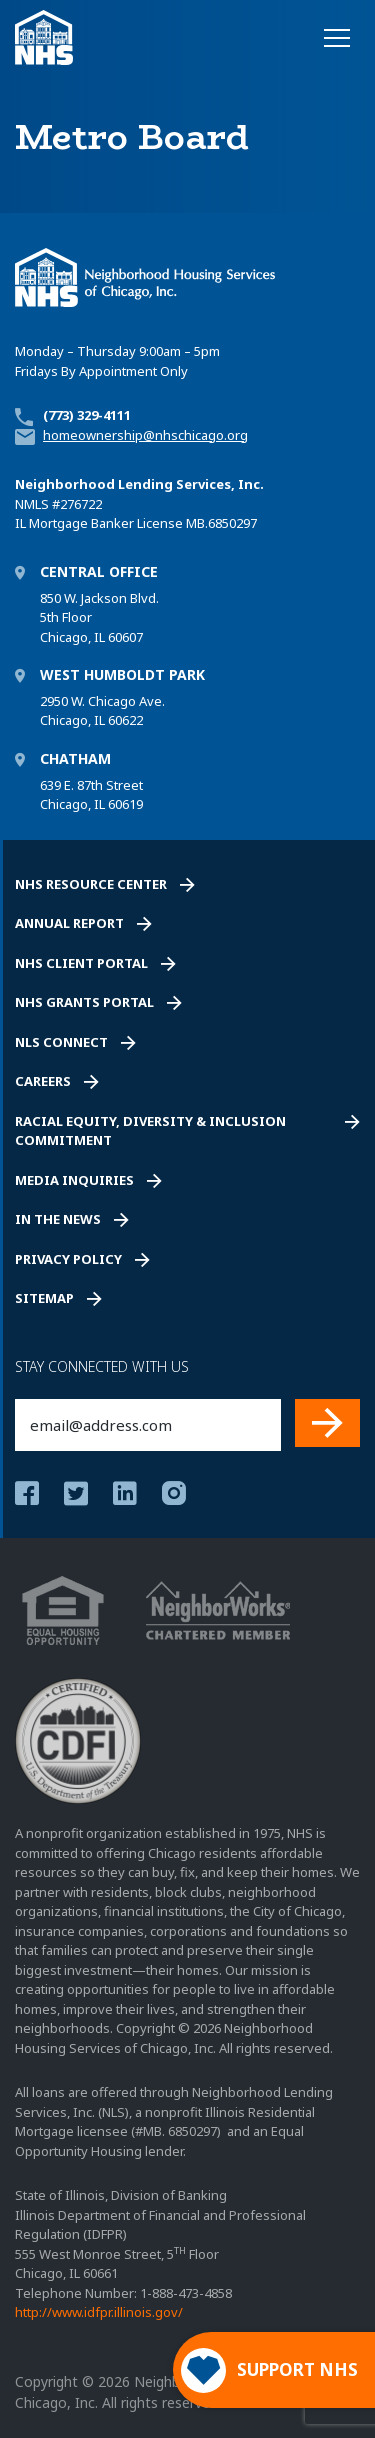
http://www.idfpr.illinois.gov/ (99, 2312)
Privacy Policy (68, 1259)
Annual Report (69, 923)
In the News (58, 1219)
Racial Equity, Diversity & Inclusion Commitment (150, 1131)
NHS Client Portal (81, 963)
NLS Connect (61, 1042)
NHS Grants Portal (84, 1002)
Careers (43, 1081)
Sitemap (44, 1298)
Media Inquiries (74, 1180)
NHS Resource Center (91, 884)
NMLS (32, 504)
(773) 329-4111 (87, 415)
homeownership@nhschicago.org (145, 435)
